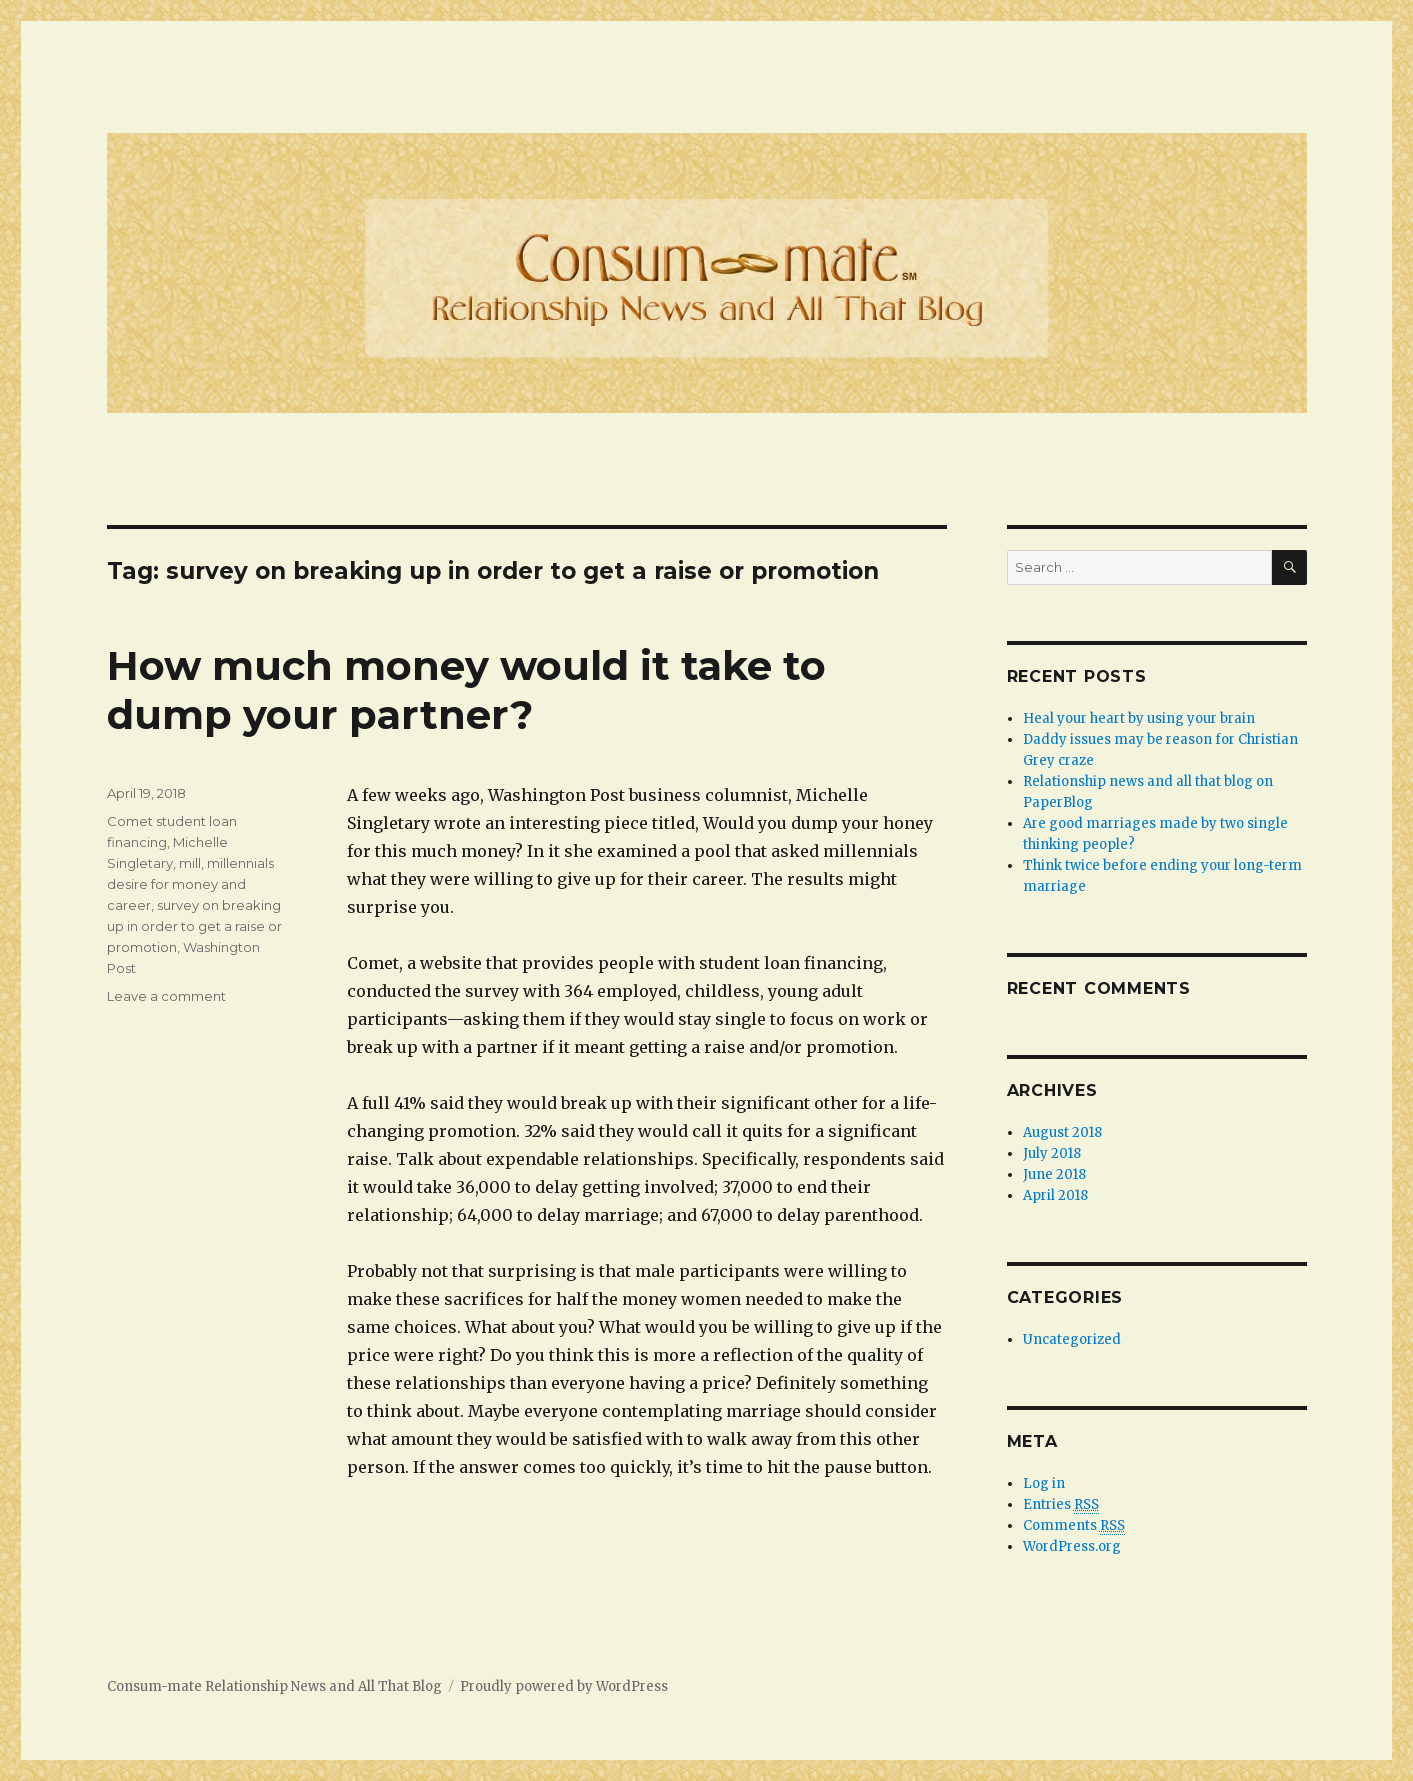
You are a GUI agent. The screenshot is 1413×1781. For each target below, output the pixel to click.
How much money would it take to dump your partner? (466, 690)
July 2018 (1052, 1153)
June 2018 (1054, 1174)
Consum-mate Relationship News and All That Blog (274, 1686)
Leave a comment (166, 996)
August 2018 (1062, 1132)
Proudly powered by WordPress (564, 1686)
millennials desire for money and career (190, 884)
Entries (1061, 1505)
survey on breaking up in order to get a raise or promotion (194, 926)
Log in (1044, 1483)
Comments (1074, 1526)
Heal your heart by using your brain (1139, 718)
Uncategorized (1072, 1339)
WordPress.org (1072, 1546)
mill (190, 863)
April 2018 (1055, 1195)
